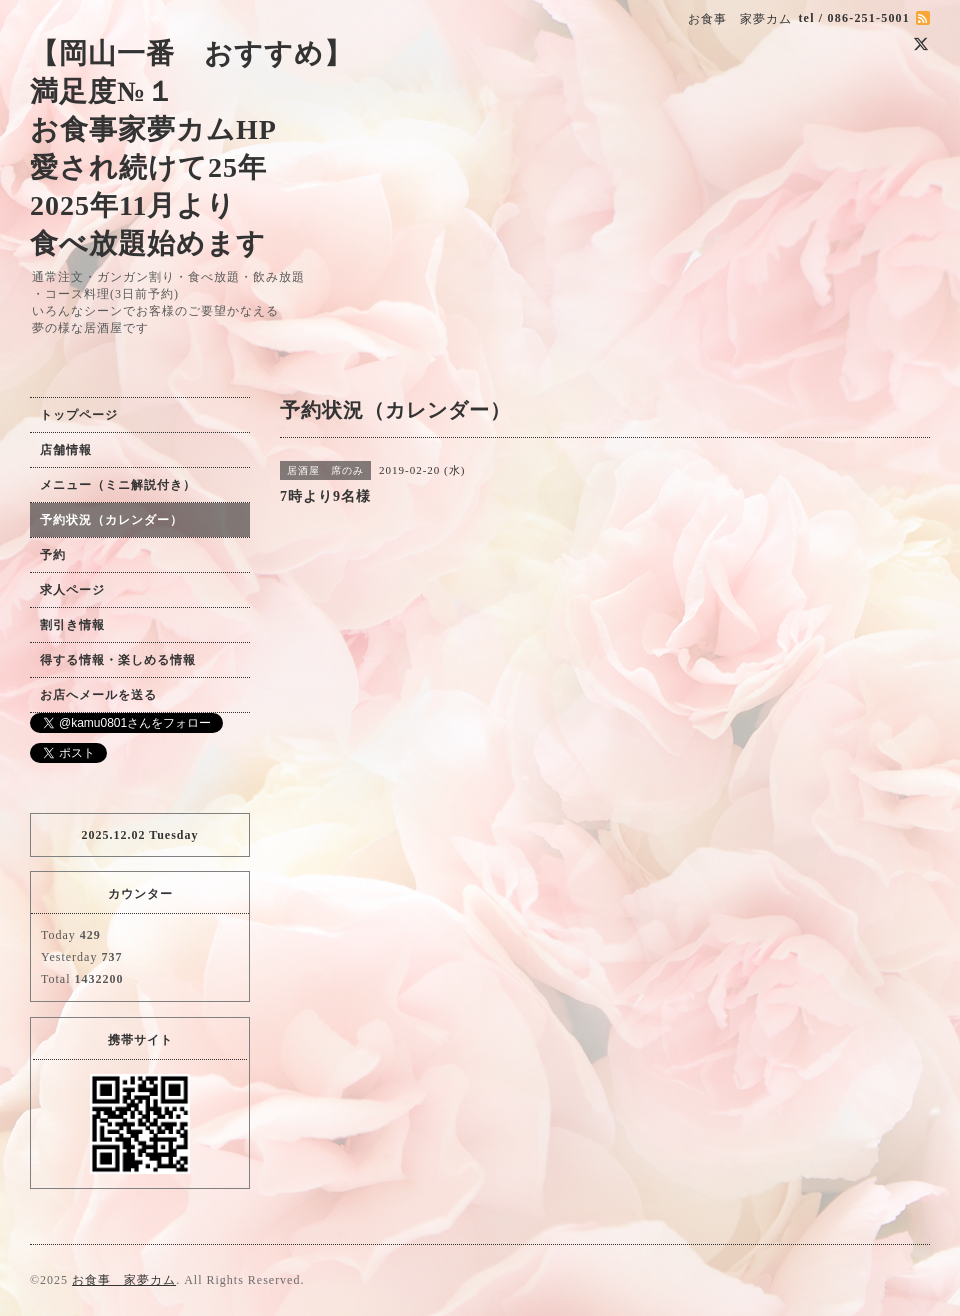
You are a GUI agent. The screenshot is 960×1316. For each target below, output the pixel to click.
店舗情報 (66, 450)
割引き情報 (72, 625)
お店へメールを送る (98, 695)
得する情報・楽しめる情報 (118, 660)
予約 (53, 555)
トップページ (79, 415)
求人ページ (72, 590)
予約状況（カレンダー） (111, 520)
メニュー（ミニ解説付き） (118, 485)
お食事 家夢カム (124, 1280)
